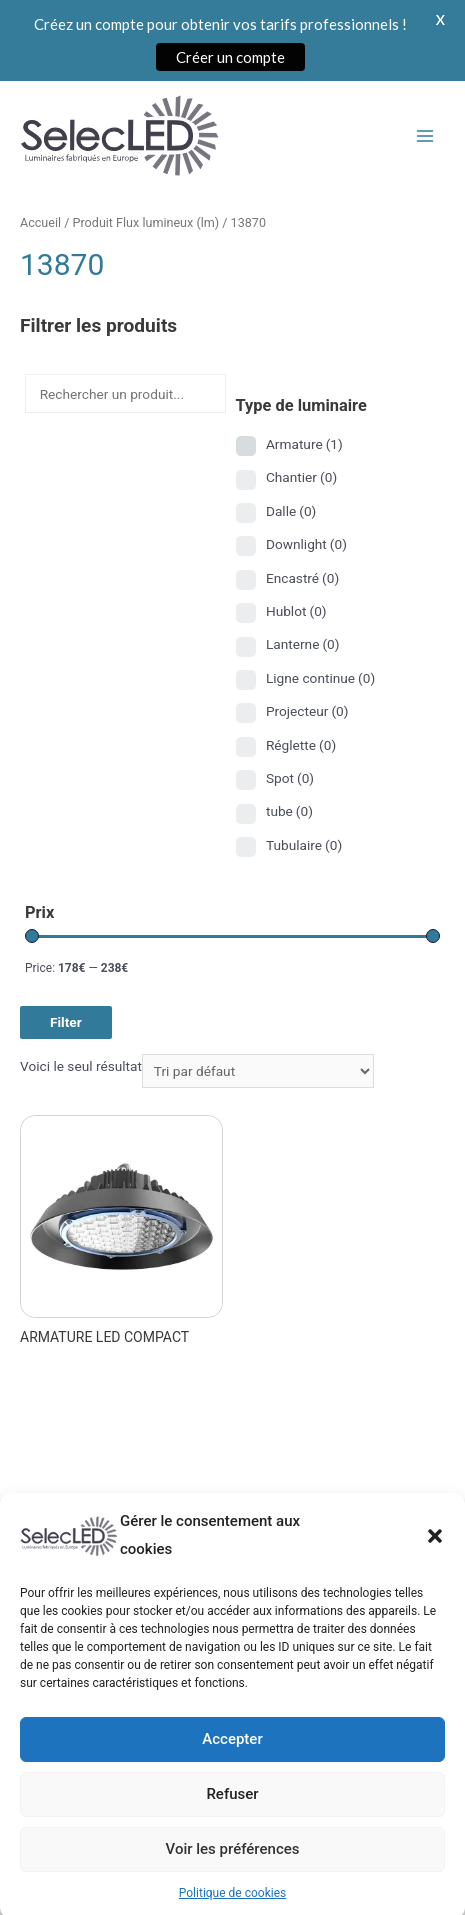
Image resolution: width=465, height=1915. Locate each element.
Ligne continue (320, 678)
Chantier (301, 477)
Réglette (301, 745)
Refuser (232, 1818)
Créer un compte (230, 57)
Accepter (232, 1763)
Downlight (306, 544)
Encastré (302, 578)
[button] (435, 1560)
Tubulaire (304, 845)
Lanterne (303, 644)
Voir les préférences (233, 1873)
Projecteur (307, 711)
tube (289, 811)
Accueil (40, 222)
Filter (66, 1022)
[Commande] (258, 1071)
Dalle (291, 511)
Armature (304, 444)
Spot (290, 778)
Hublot (296, 611)
